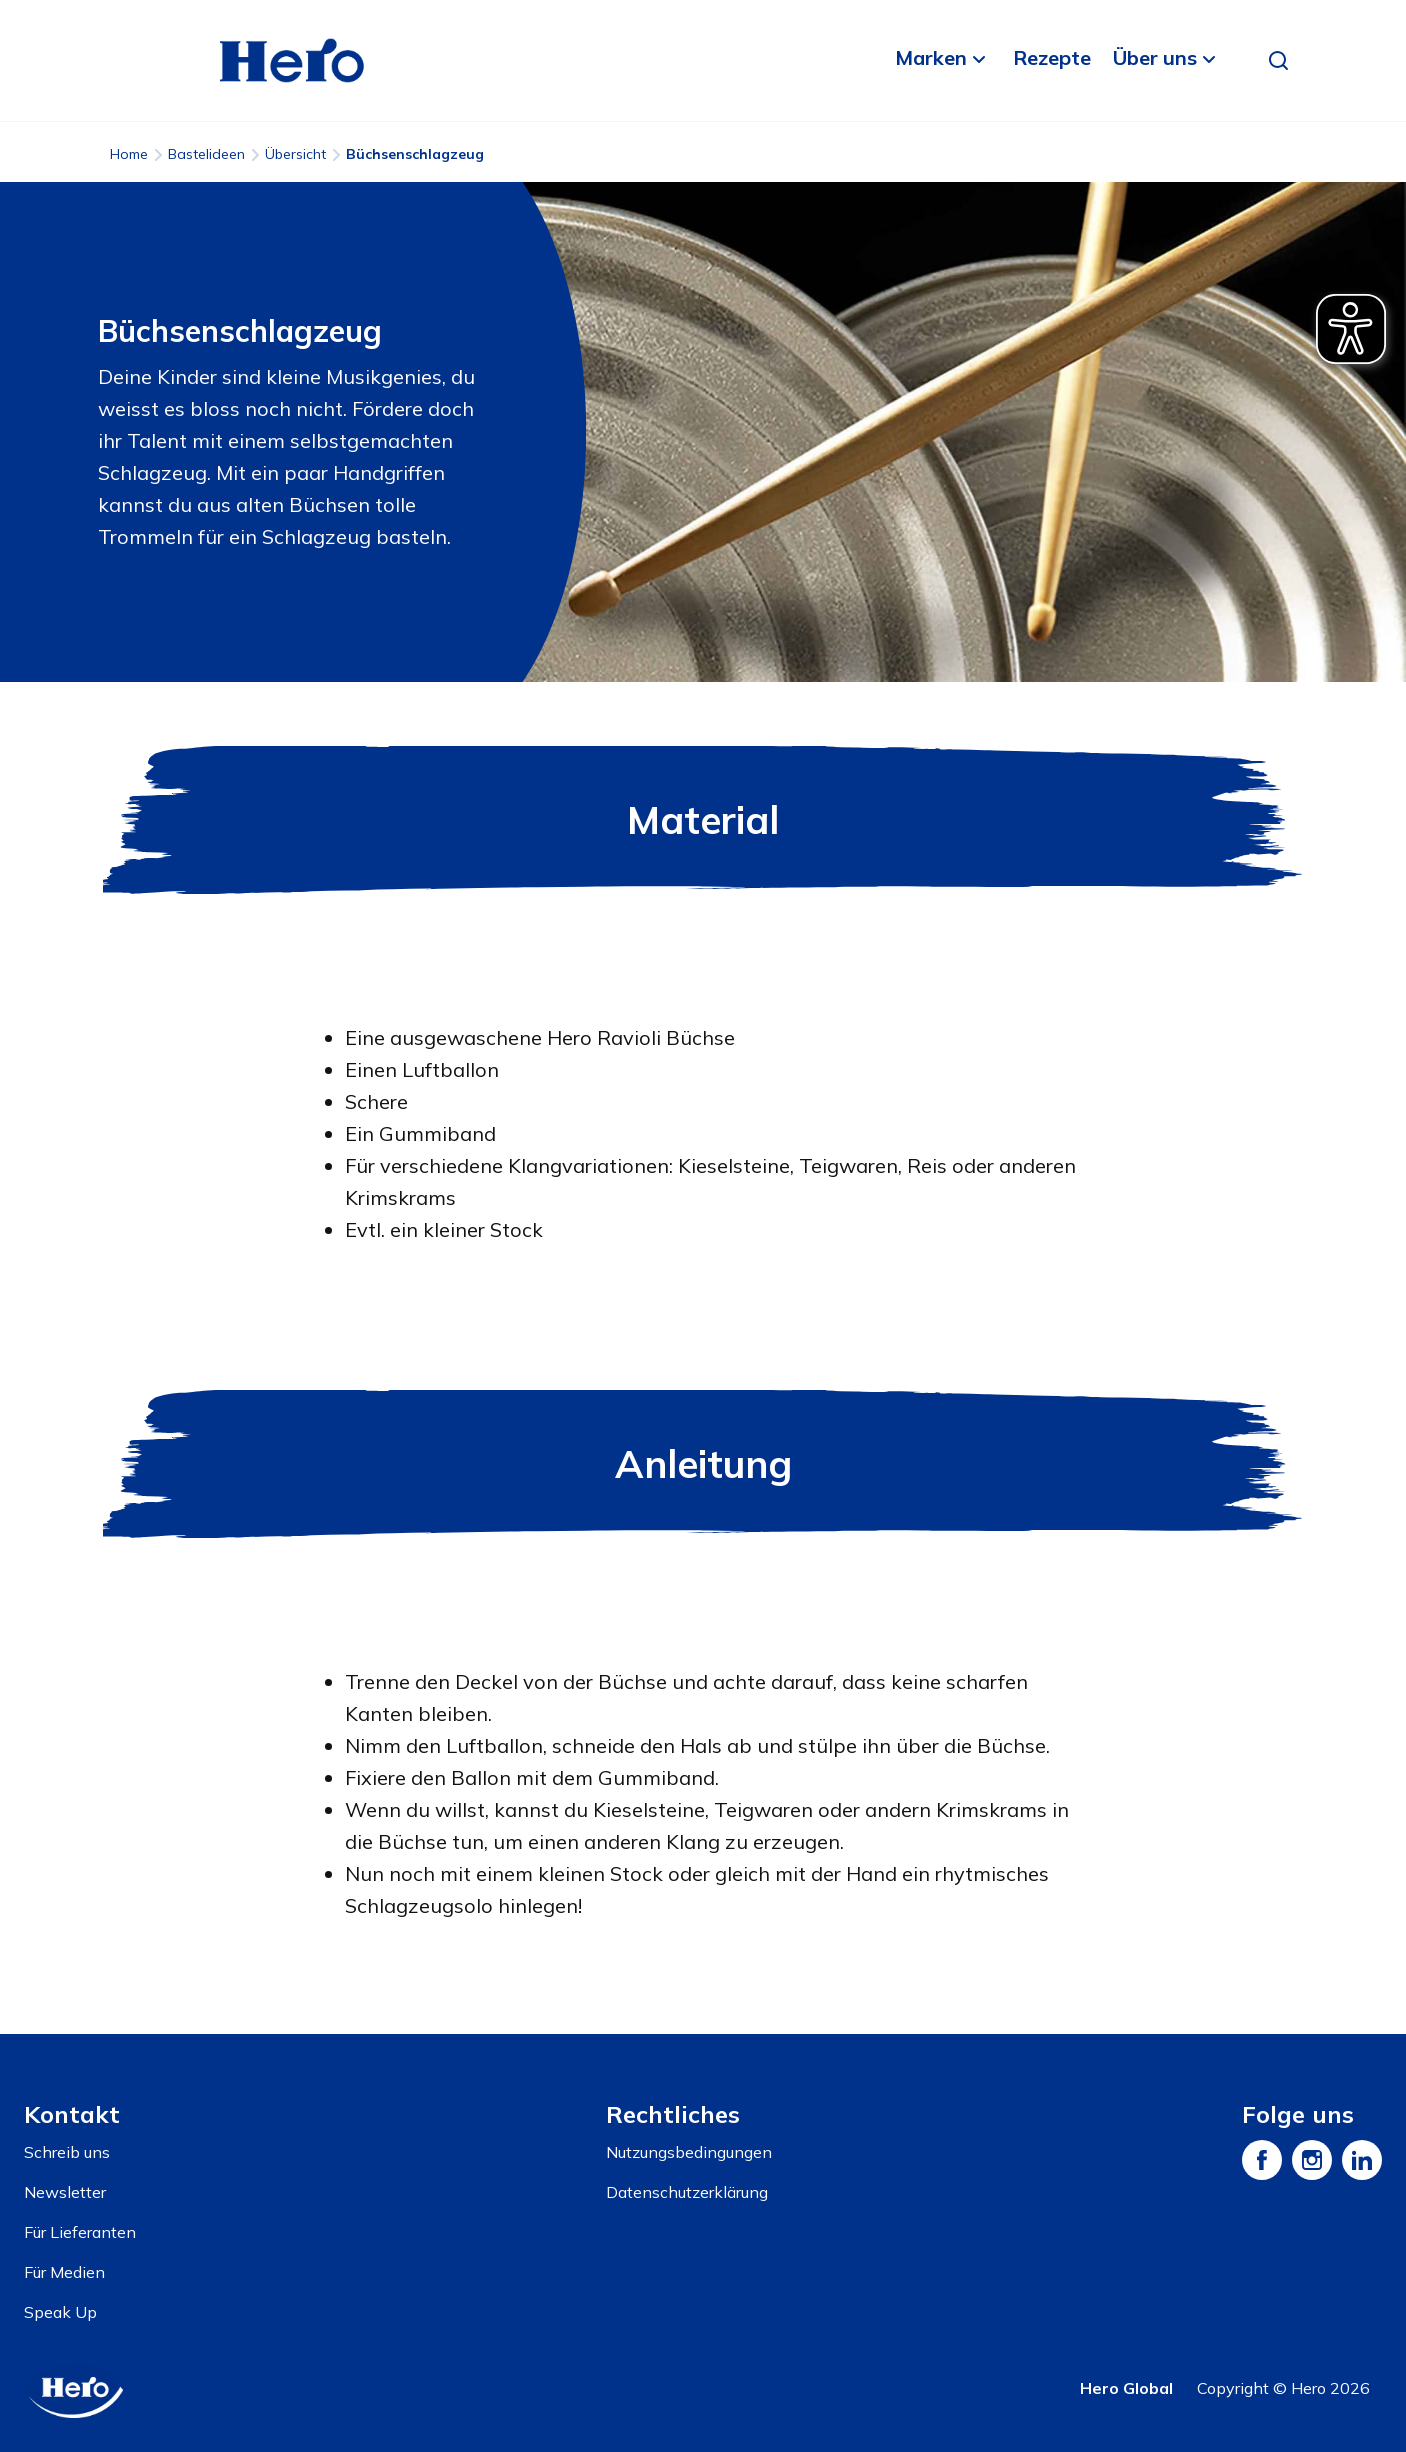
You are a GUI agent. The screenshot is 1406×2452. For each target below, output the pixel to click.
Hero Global (1126, 2388)
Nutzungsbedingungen (689, 2152)
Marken (931, 57)
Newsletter (65, 2192)
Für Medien (64, 2272)
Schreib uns (67, 2152)
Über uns (1155, 57)
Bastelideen (206, 154)
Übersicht (295, 154)
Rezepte (1052, 57)
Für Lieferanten (80, 2232)
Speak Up (60, 2312)
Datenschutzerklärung (687, 2192)
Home (129, 154)
